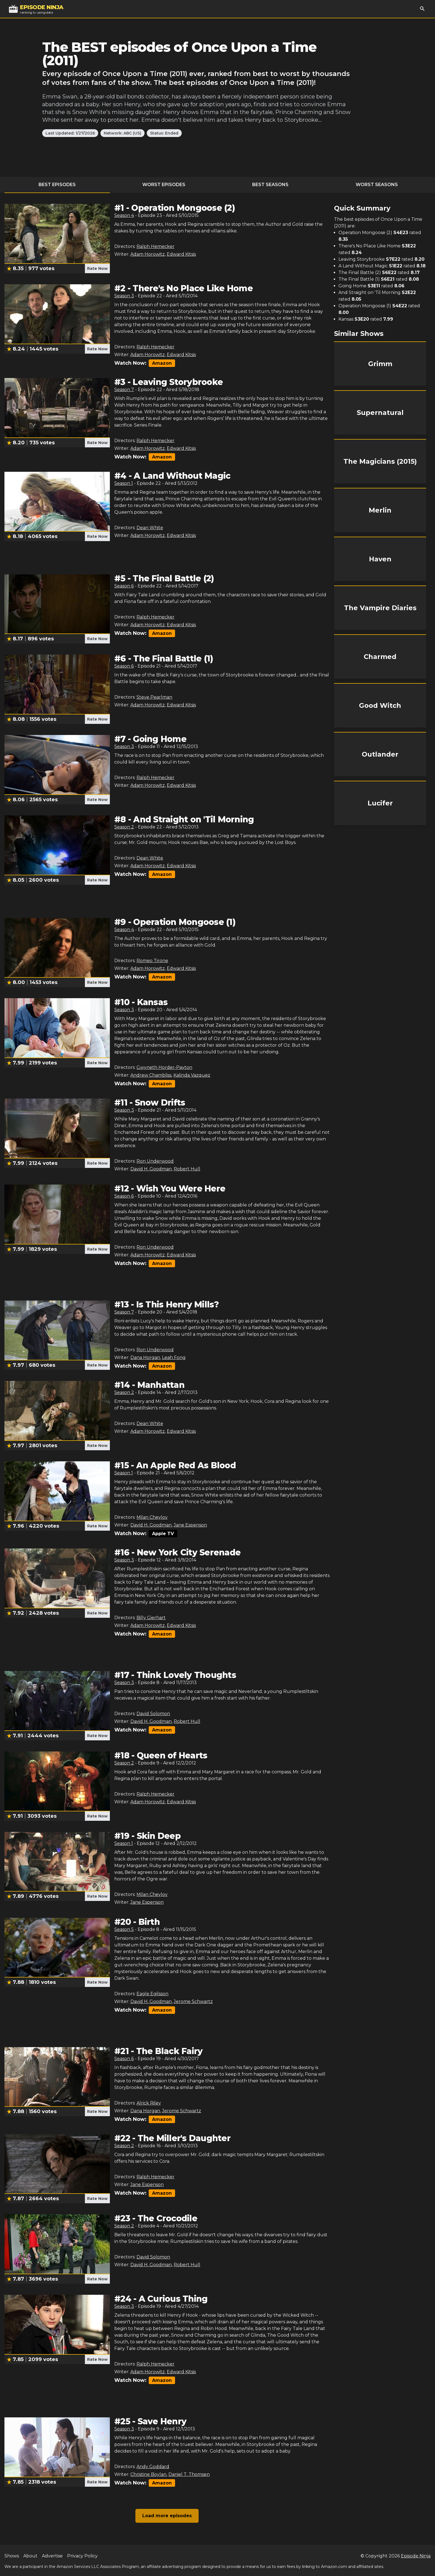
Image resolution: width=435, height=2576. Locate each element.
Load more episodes (167, 2515)
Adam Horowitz (147, 254)
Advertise (52, 2556)
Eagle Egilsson (152, 1993)
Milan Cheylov (152, 1517)
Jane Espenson (190, 1525)
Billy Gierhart (151, 1617)
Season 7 (124, 389)
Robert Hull (187, 1169)
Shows (11, 2556)
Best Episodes (57, 184)
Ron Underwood (155, 1161)
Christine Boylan (148, 2474)
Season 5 (124, 1929)
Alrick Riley (148, 2103)
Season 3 (124, 295)
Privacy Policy (82, 2556)
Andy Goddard (152, 2466)
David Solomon (153, 1713)
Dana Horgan (145, 1357)
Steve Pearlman (154, 697)
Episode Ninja (416, 2556)
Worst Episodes (163, 184)
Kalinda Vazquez (191, 1075)
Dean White (149, 527)
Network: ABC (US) (122, 133)
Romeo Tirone (152, 960)
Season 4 (124, 215)
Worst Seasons (377, 184)
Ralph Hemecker (155, 246)
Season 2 (124, 827)
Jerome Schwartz (193, 2001)
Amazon (162, 363)
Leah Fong (174, 1357)
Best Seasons (270, 184)
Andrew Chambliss (150, 1075)
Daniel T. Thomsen (189, 2474)
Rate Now (97, 268)
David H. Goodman (151, 1169)
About (30, 2556)
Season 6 (124, 586)
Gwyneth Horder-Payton (164, 1067)
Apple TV (163, 1533)
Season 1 (123, 483)
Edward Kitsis (181, 254)
